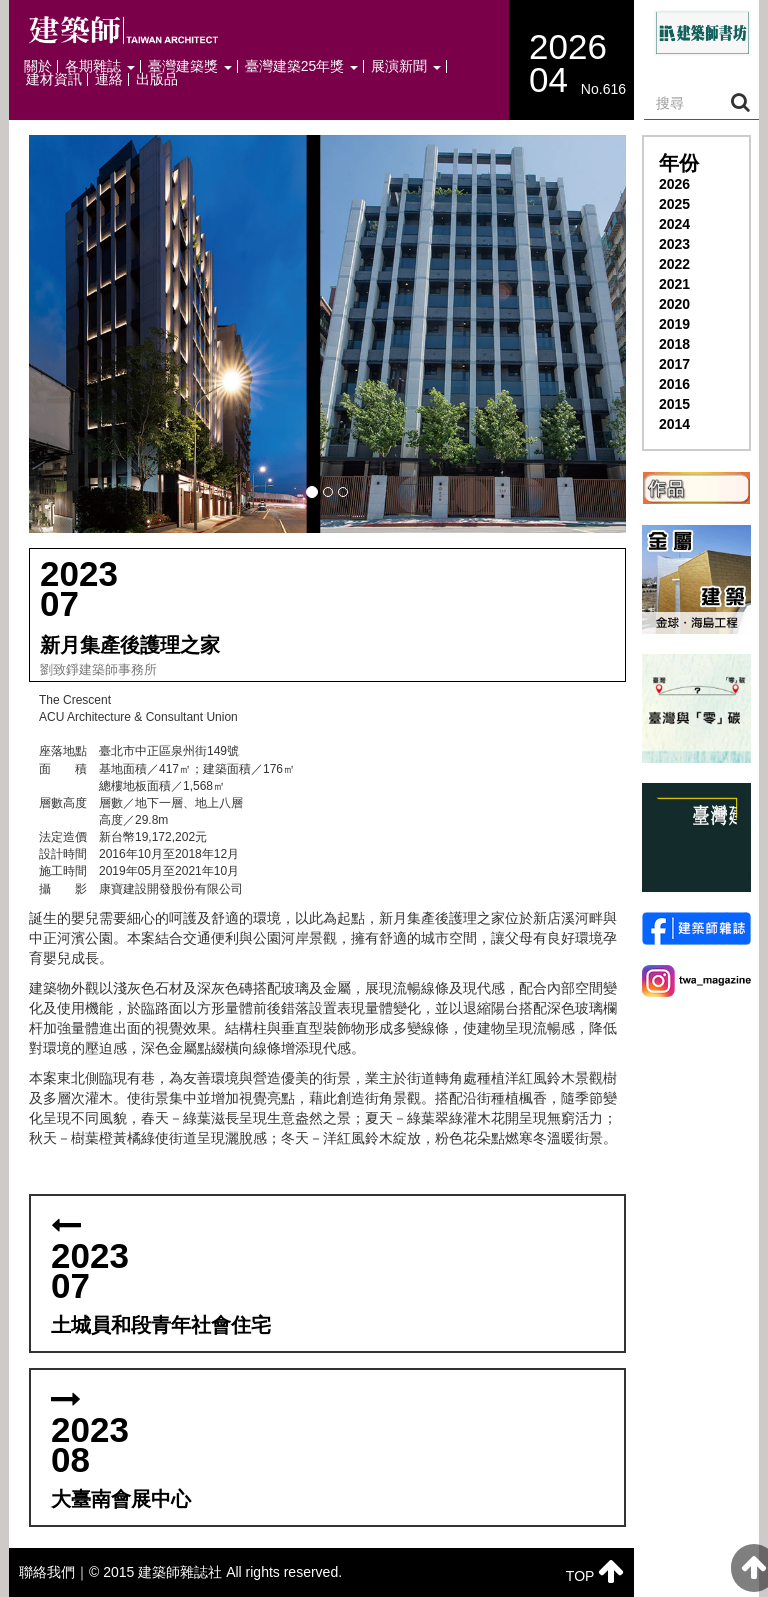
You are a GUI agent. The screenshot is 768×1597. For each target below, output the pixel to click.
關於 (38, 66)
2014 (674, 424)
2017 (674, 364)
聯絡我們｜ (54, 1572)
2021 (674, 284)
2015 (674, 404)
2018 (674, 344)
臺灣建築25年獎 (301, 66)
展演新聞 (406, 66)
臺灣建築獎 (190, 66)
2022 (674, 264)
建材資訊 (54, 79)
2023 (674, 244)
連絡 (109, 79)
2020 (674, 304)
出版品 (157, 79)
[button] (327, 334)
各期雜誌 (100, 66)
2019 (674, 324)
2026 (674, 184)
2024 (674, 224)
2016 (674, 384)
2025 (674, 204)
